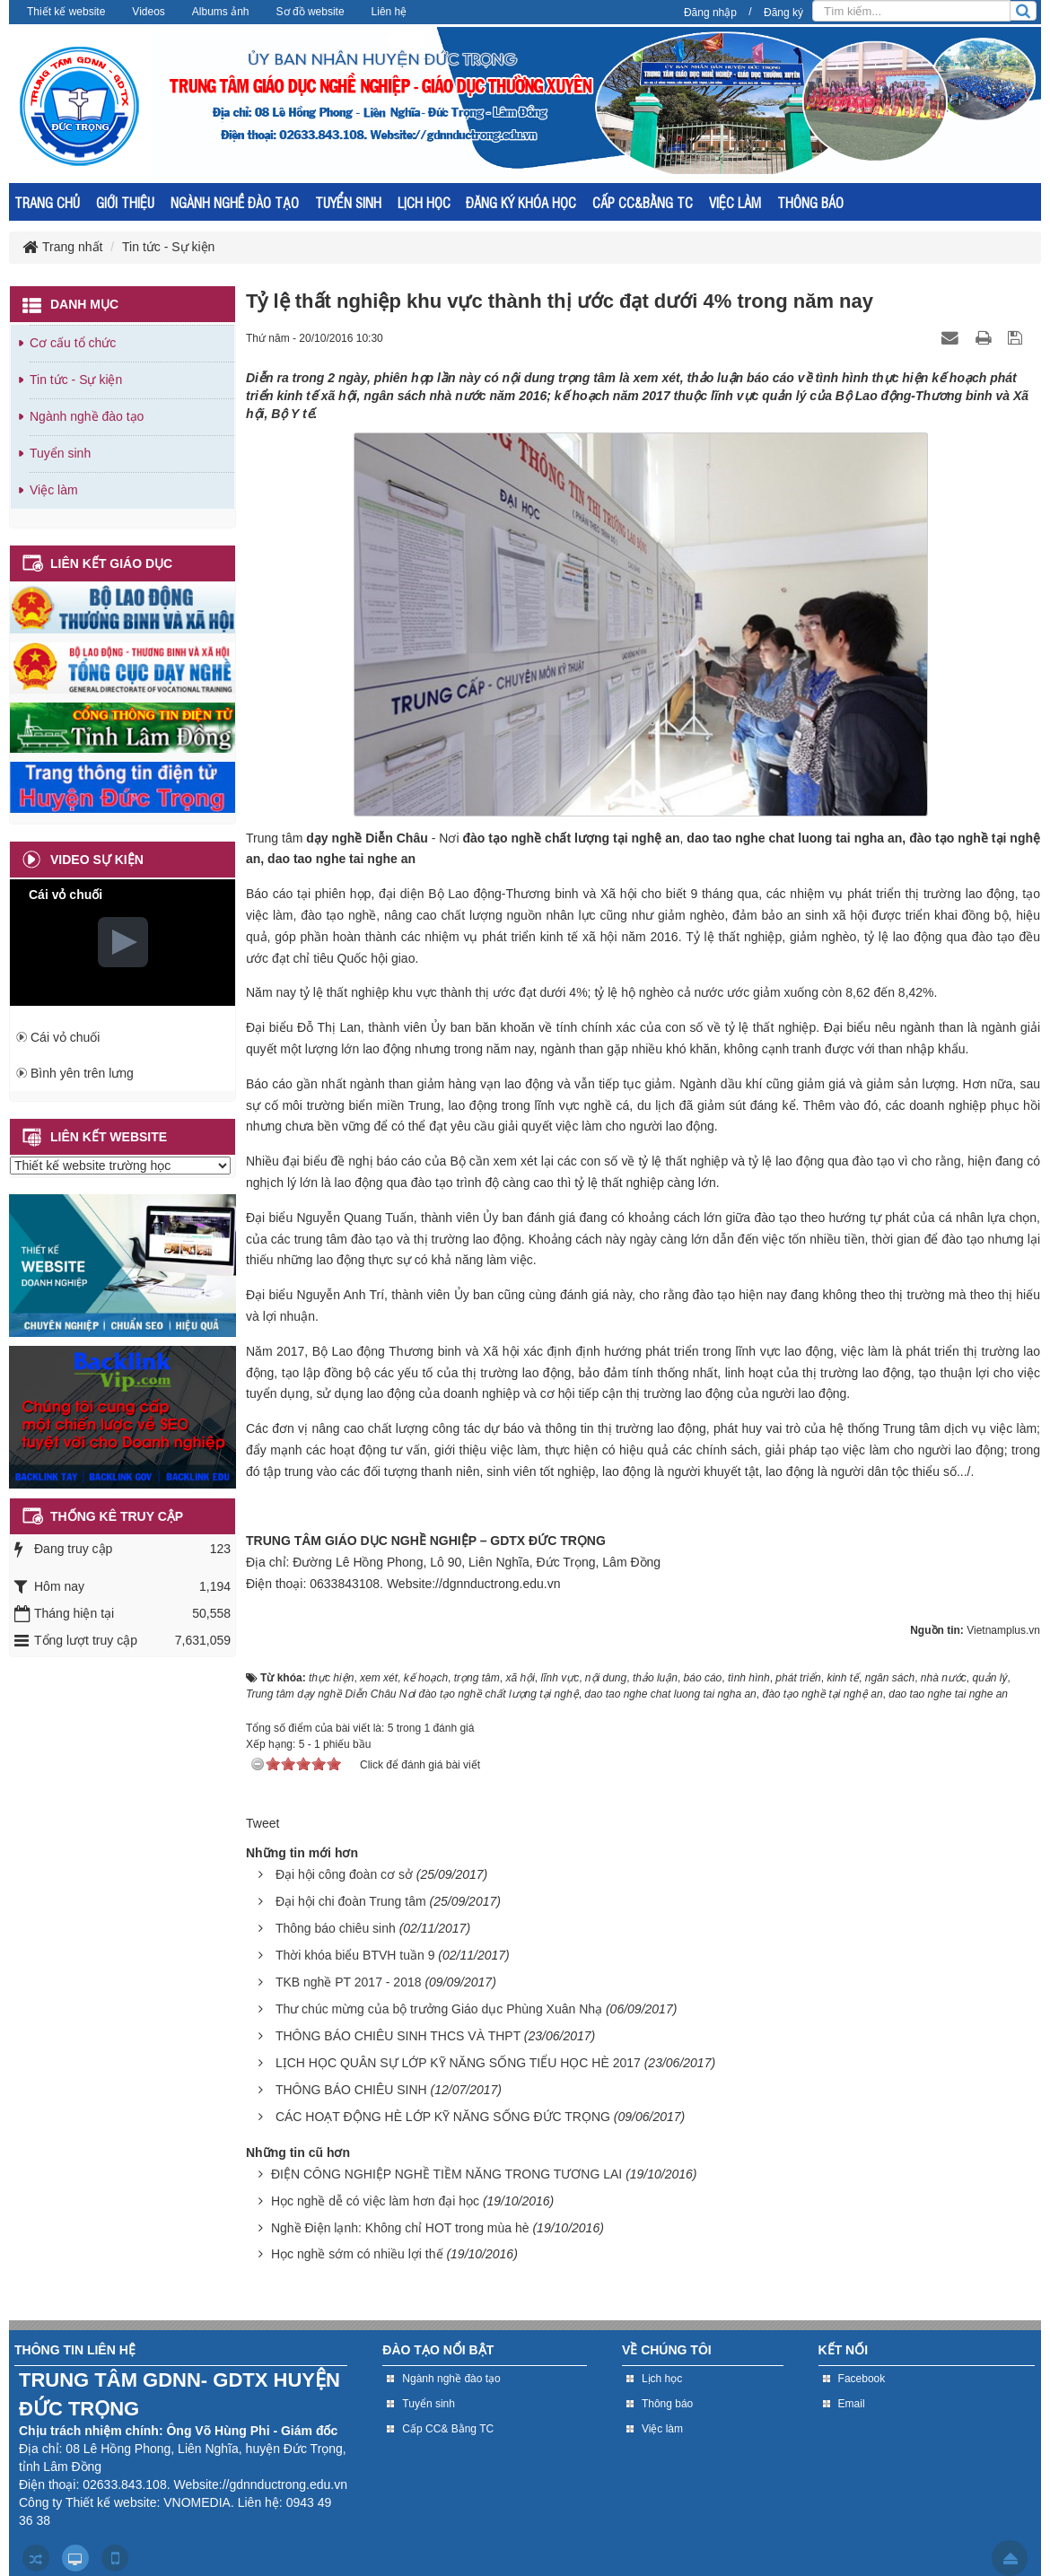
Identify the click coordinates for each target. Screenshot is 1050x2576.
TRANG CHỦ (47, 202)
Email (851, 2403)
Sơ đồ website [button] (310, 11)
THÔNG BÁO (810, 202)
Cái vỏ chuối (65, 1037)
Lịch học (662, 2378)
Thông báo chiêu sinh (336, 1928)
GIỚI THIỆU (125, 202)
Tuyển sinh (60, 453)
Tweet (262, 1823)
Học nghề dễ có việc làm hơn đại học (375, 2201)
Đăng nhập (710, 12)
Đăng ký (783, 12)
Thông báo (667, 2403)
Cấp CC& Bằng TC (448, 2429)
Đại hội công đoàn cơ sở (344, 1874)
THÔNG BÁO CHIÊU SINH (351, 2090)
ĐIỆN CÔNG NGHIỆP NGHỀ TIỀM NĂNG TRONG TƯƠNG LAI (446, 2174)
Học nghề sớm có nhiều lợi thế (357, 2254)
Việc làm (54, 490)
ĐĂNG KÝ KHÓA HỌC (521, 202)
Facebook (862, 2378)
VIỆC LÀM (735, 202)
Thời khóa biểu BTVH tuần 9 (355, 1955)
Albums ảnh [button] (220, 11)
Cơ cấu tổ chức (73, 343)
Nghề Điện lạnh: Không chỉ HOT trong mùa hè (400, 2228)
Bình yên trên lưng (82, 1073)
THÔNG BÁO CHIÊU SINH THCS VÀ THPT (398, 2036)
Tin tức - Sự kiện (76, 379)
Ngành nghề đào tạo (87, 416)
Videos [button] (148, 11)
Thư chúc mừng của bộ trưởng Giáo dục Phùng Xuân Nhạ (439, 2009)
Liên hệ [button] (389, 11)
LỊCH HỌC (424, 202)
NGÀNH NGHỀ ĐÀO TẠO (235, 202)
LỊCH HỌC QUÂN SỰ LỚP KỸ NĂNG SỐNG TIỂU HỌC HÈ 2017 (458, 2063)
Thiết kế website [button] (66, 11)
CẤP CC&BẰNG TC (642, 202)
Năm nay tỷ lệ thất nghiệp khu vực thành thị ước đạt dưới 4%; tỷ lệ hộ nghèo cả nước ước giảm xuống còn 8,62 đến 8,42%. (591, 992)
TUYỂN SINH (348, 202)
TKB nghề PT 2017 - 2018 (349, 1982)
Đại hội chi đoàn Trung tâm (351, 1901)
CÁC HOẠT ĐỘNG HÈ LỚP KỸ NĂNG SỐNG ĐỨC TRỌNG (443, 2116)
